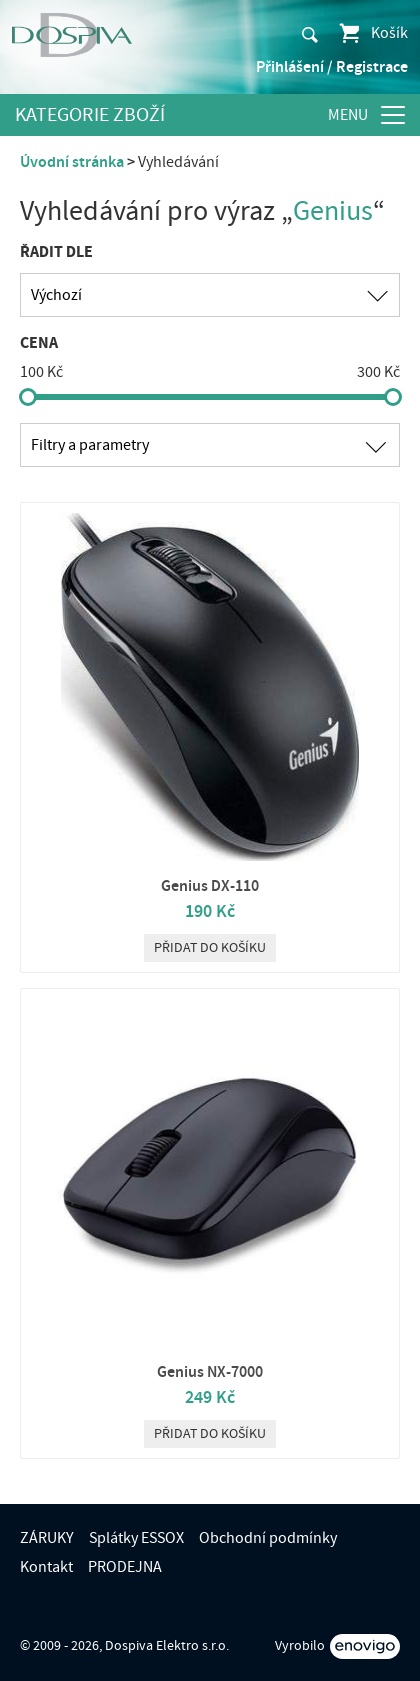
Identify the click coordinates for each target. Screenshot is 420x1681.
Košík (372, 33)
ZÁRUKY (47, 1538)
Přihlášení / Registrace (332, 67)
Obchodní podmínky (268, 1538)
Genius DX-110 (210, 886)
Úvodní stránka (72, 162)
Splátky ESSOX (136, 1538)
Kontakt (46, 1567)
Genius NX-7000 (210, 1372)
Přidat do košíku (210, 948)
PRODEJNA (125, 1567)
